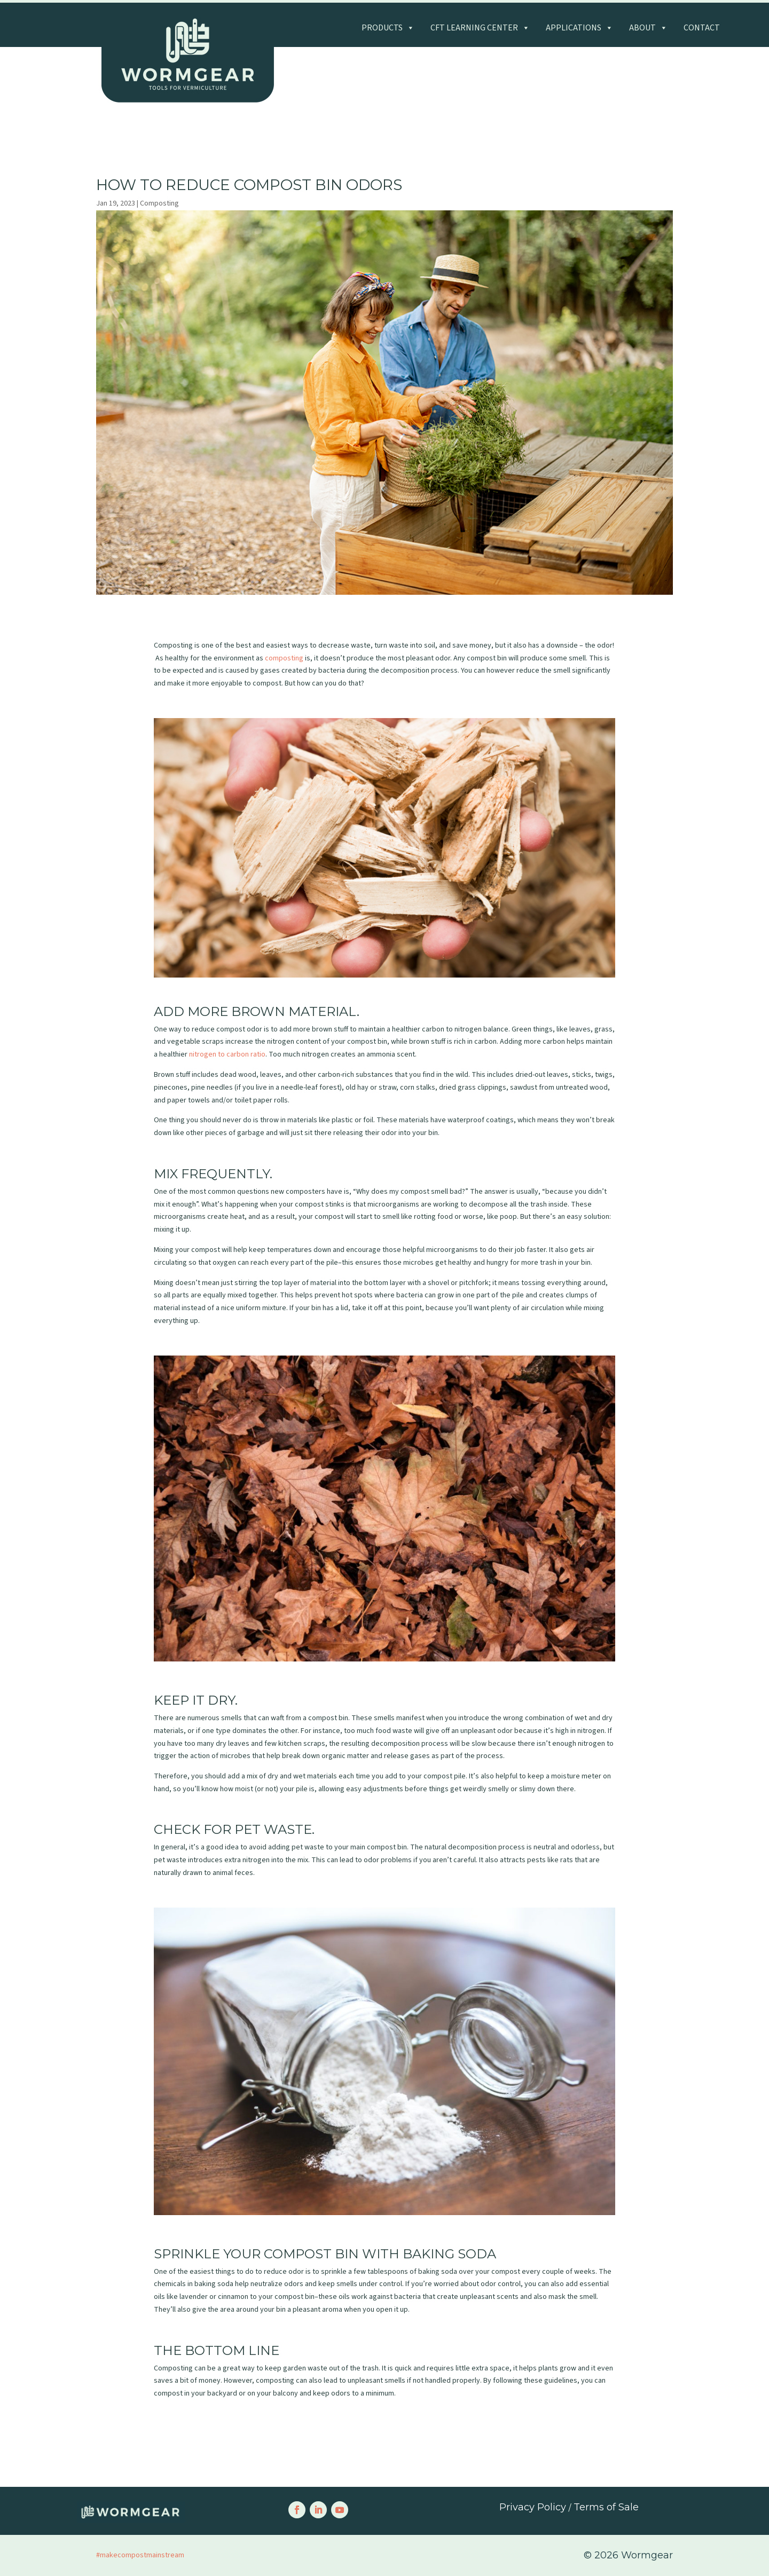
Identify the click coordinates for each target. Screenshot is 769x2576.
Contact (702, 28)
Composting (159, 203)
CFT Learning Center (480, 27)
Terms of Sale (606, 2507)
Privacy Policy (532, 2507)
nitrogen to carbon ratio (227, 1054)
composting (284, 658)
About (648, 27)
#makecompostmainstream (140, 2555)
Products (388, 27)
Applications (579, 27)
